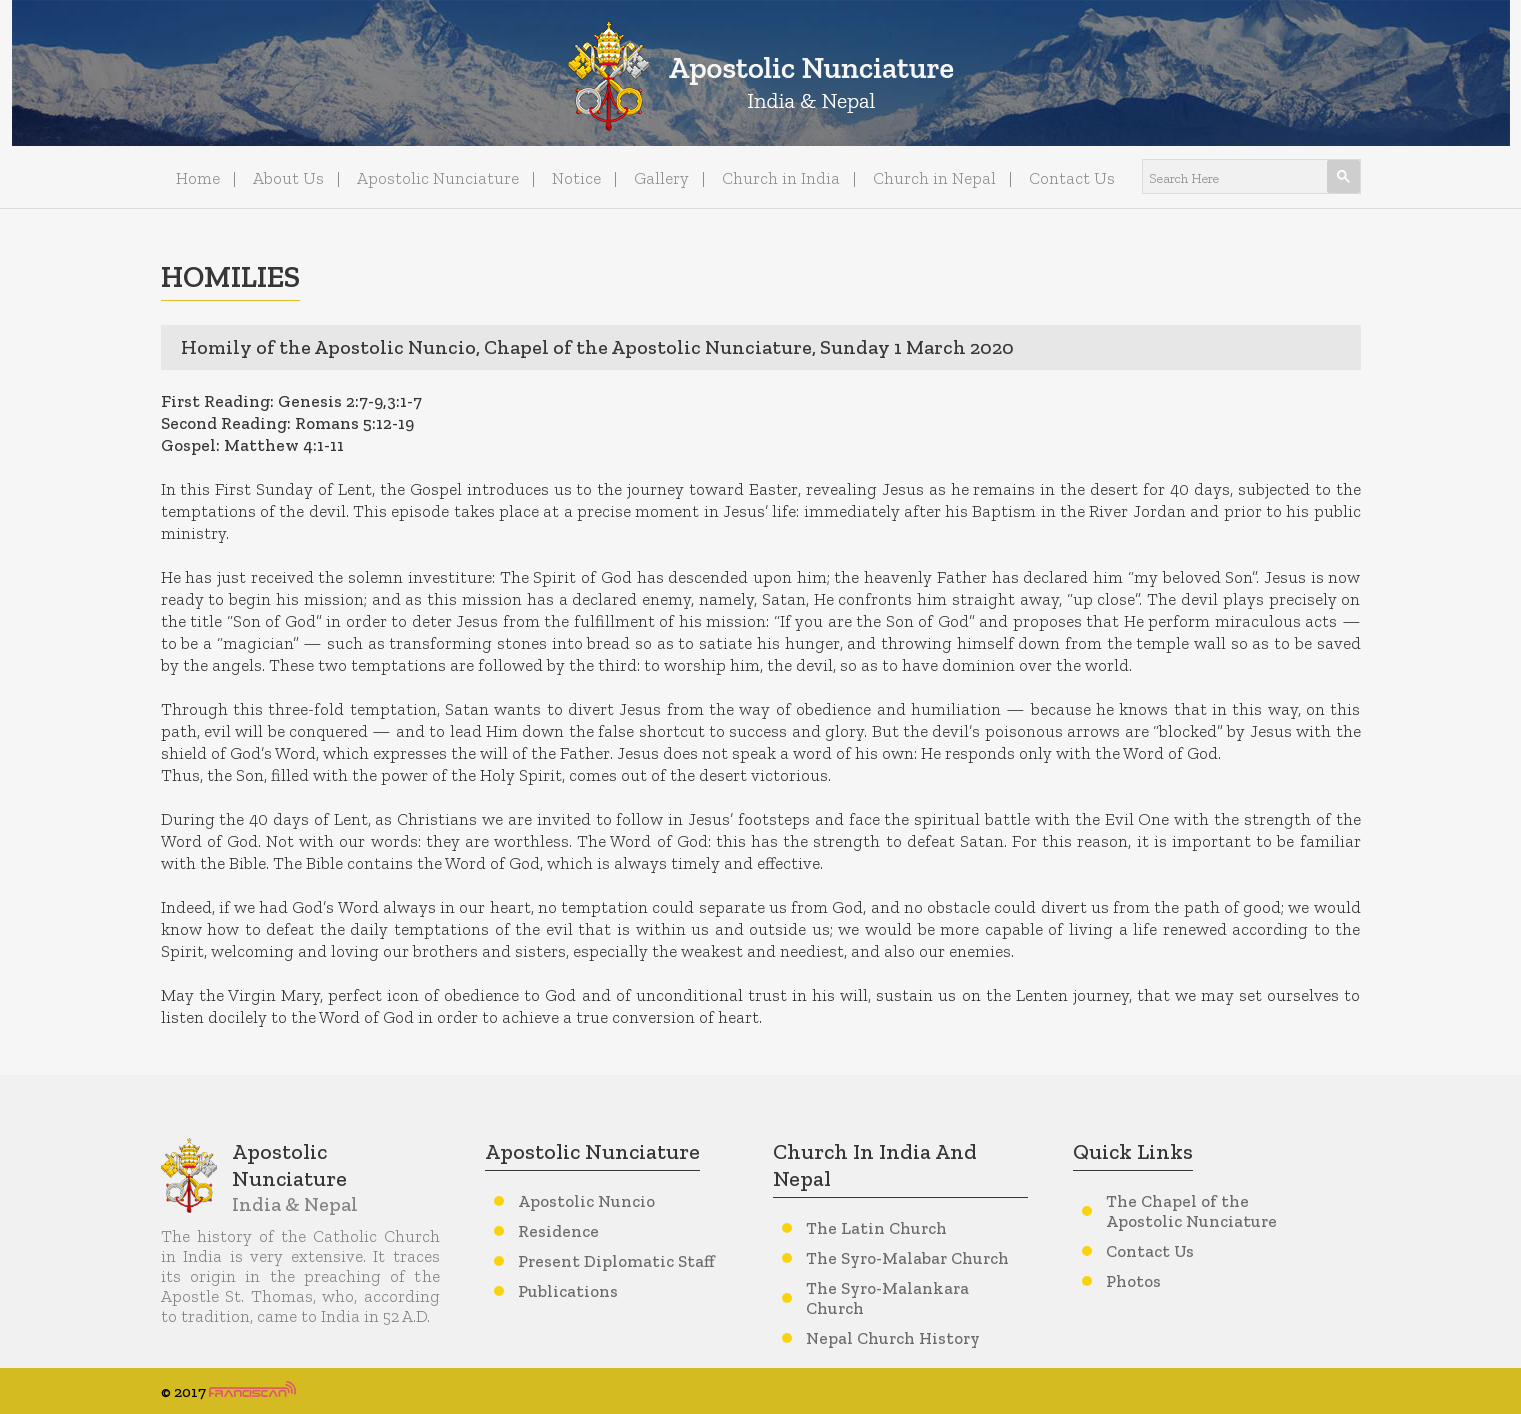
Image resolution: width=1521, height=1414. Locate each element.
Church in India (781, 178)
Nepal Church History (893, 1338)
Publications (568, 1291)
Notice (576, 178)
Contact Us (1072, 178)
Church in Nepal (934, 178)
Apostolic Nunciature (438, 178)
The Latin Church (876, 1228)
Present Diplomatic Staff (616, 1261)
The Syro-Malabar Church (907, 1258)
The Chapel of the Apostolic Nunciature (1191, 1211)
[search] (1227, 177)
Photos (1133, 1281)
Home (198, 178)
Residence (558, 1231)
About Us (288, 178)
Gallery (661, 178)
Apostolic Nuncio (586, 1201)
